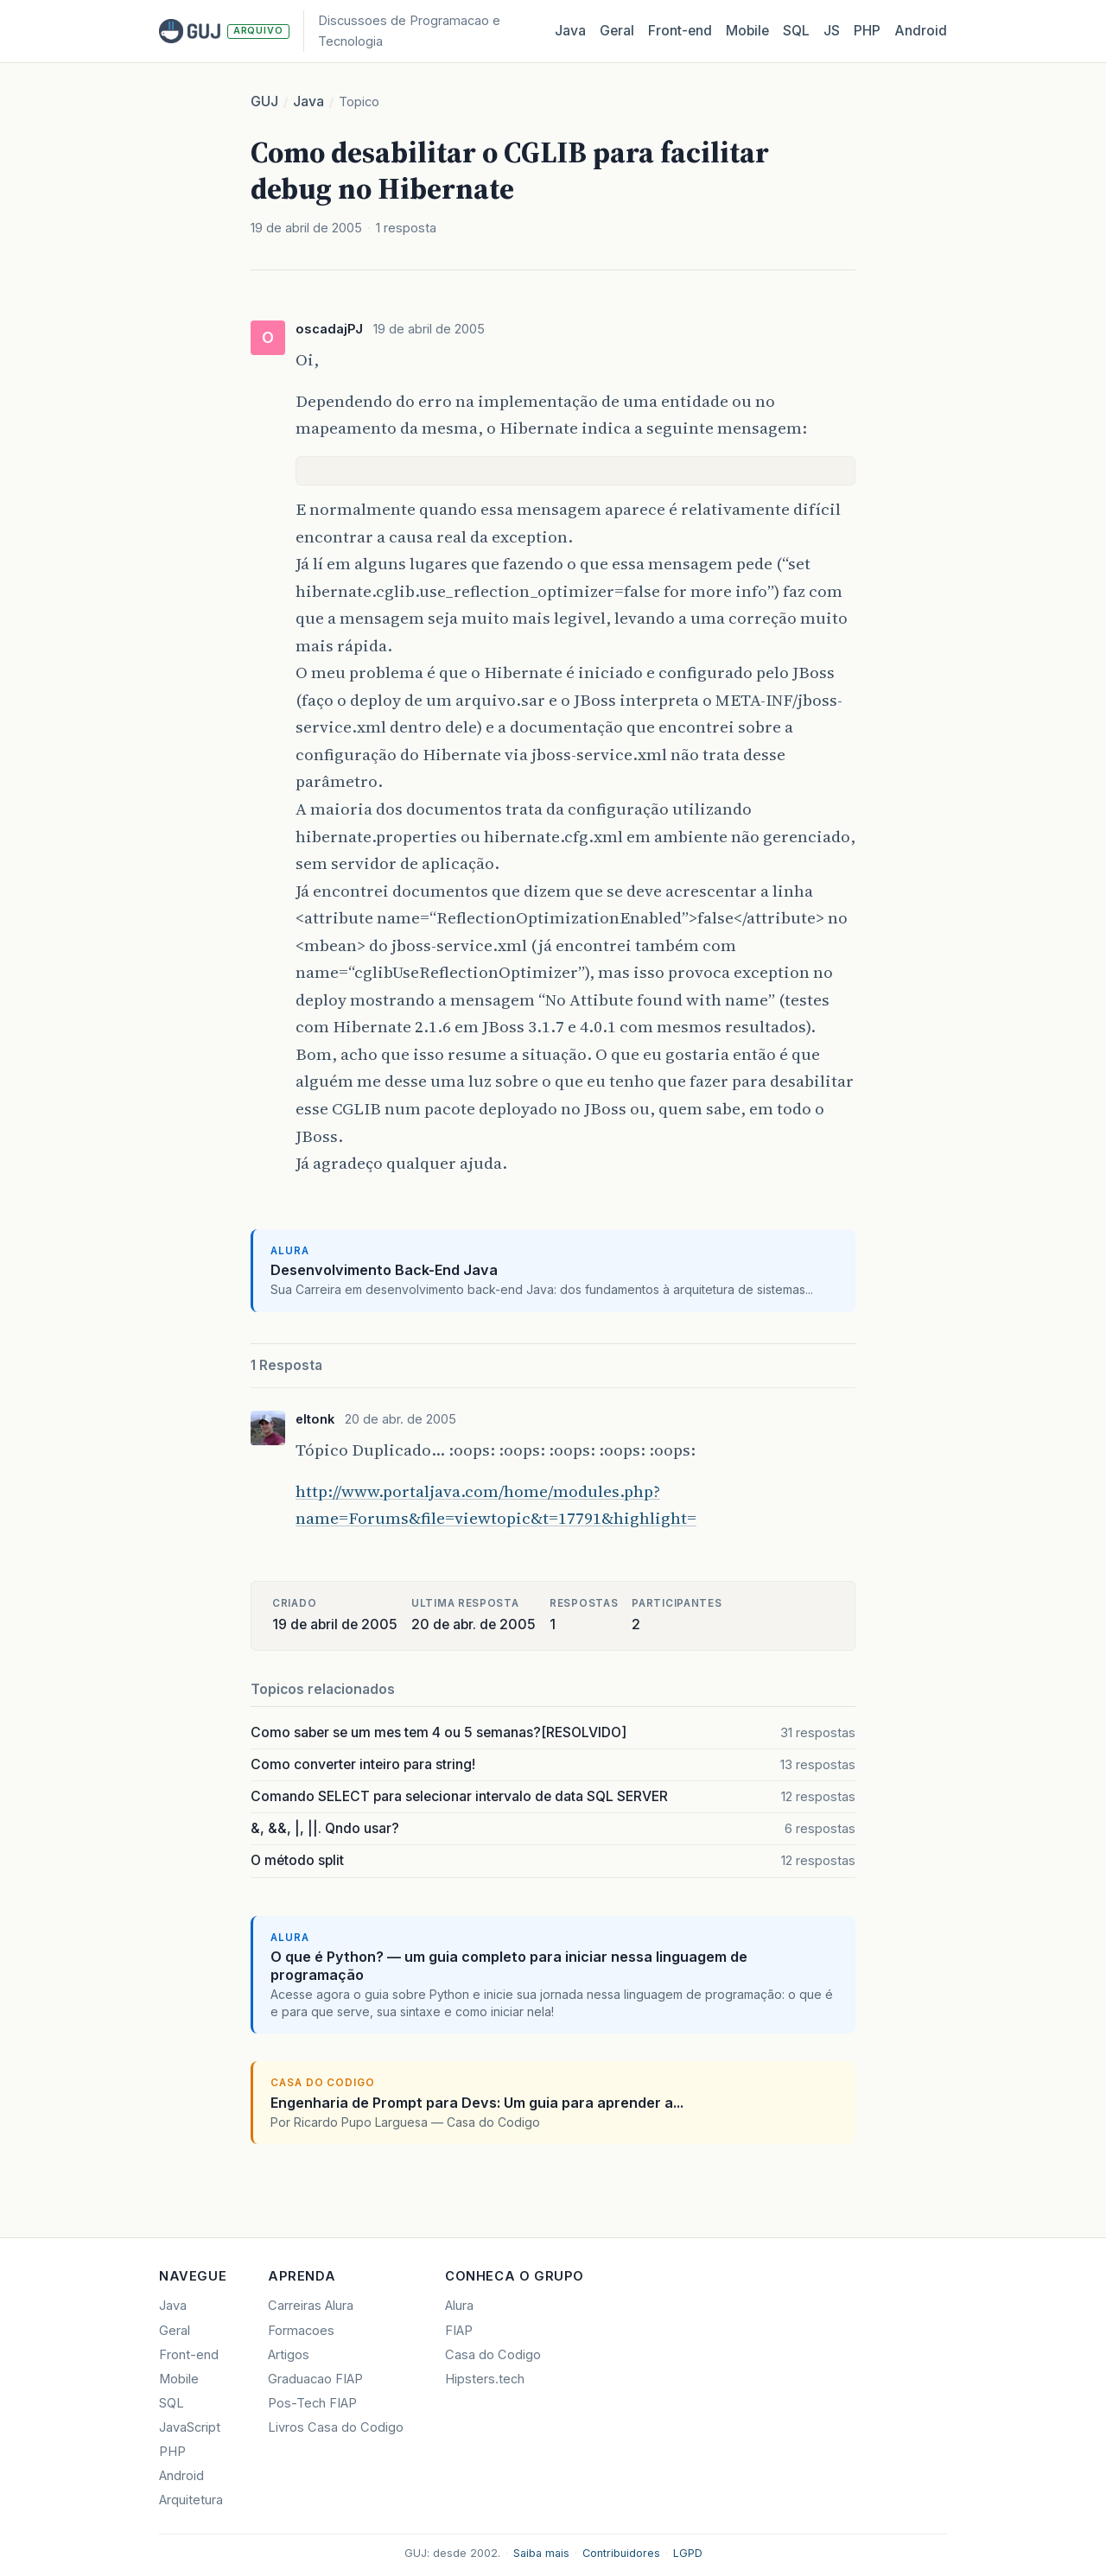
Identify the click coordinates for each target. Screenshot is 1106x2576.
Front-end (189, 2355)
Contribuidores (621, 2553)
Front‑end (680, 30)
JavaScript (189, 2427)
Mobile (747, 30)
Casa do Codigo (493, 2355)
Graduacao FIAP (315, 2379)
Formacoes (301, 2330)
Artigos (288, 2355)
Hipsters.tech (484, 2379)
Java (570, 30)
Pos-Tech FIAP (312, 2403)
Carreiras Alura (310, 2305)
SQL (796, 30)
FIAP (459, 2330)
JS (831, 30)
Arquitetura (191, 2500)
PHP (867, 30)
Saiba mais (541, 2553)
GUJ (264, 101)
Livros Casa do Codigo (336, 2427)
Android (920, 30)
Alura (459, 2305)
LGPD (687, 2553)
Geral (617, 30)
